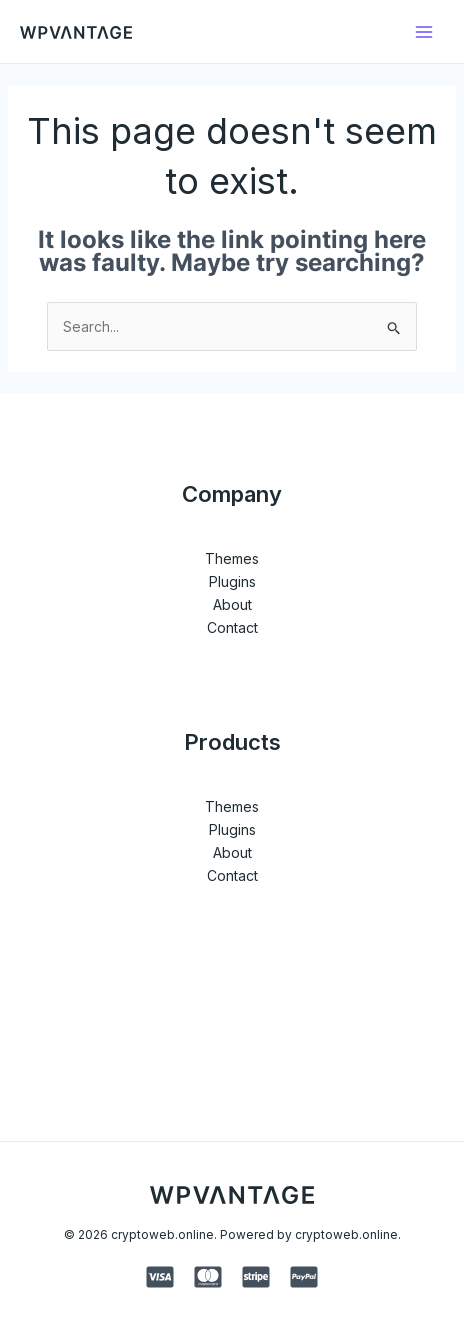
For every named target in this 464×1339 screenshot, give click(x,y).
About (232, 604)
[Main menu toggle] (424, 32)
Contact (232, 627)
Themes (232, 558)
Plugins (232, 581)
